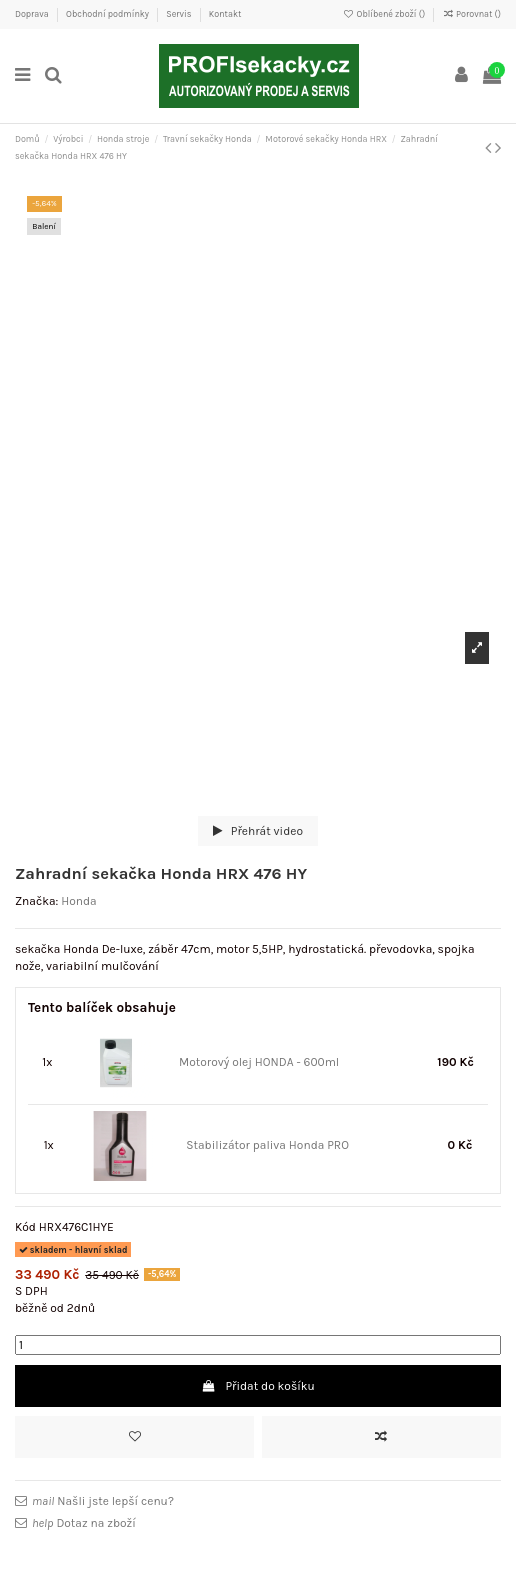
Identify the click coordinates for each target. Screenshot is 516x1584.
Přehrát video (258, 831)
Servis (179, 14)
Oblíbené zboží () (385, 14)
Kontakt (225, 14)
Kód (25, 1227)
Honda (79, 901)
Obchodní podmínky (108, 14)
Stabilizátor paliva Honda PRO (267, 1145)
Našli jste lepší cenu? (103, 1501)
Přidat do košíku (258, 1386)
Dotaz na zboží (84, 1523)
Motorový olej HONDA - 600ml (259, 1062)
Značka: (36, 901)
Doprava (33, 14)
